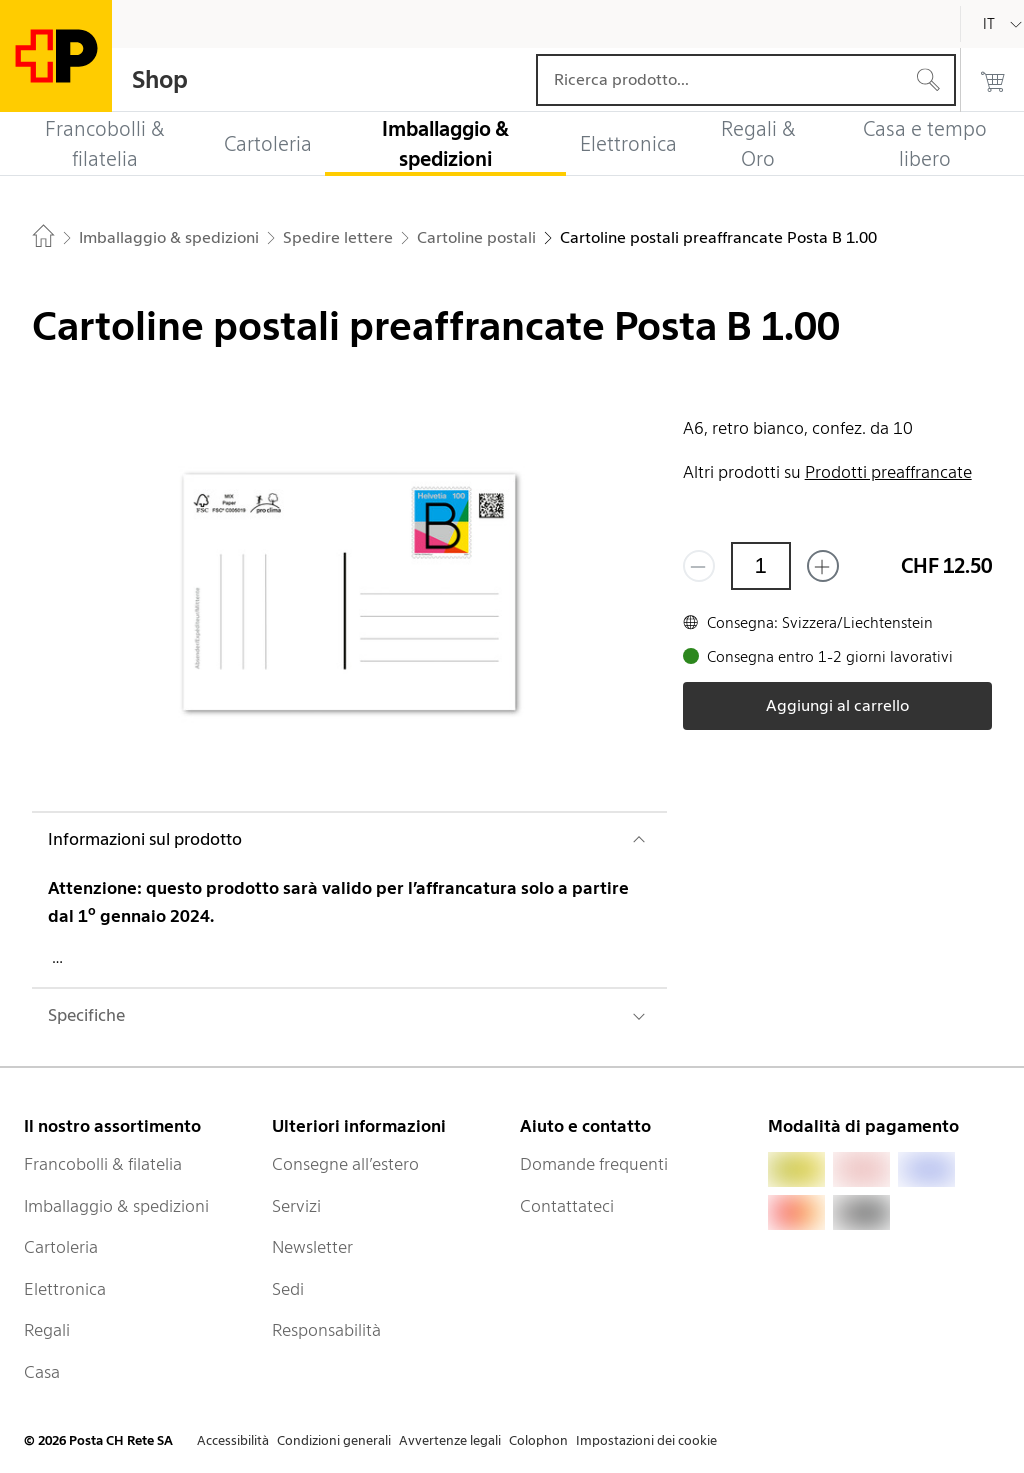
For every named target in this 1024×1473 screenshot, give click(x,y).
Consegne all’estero (345, 1164)
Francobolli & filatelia (103, 1164)
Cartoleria (61, 1247)
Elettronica (65, 1289)
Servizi (296, 1206)
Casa (42, 1372)
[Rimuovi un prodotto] (699, 566)
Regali (47, 1330)
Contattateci (567, 1206)
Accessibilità (233, 1440)
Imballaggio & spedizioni (116, 1206)
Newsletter (312, 1247)
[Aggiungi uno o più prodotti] (823, 566)
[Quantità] (761, 566)
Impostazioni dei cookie (646, 1440)
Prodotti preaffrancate (888, 472)
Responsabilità (326, 1330)
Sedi (288, 1289)
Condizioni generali (334, 1440)
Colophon (538, 1440)
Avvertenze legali (450, 1440)
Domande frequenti (594, 1164)
